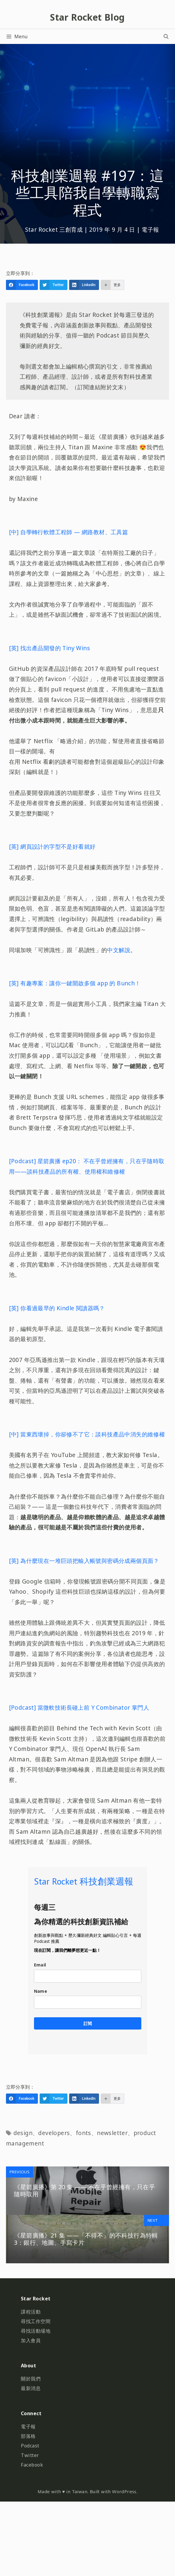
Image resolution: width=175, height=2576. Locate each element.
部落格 (28, 2436)
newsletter (112, 2133)
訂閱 (87, 2023)
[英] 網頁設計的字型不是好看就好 (52, 846)
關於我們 (31, 2378)
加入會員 (31, 2340)
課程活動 (31, 2311)
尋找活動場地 (35, 2331)
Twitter (30, 2455)
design (22, 2133)
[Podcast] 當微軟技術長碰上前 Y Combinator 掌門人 (79, 1707)
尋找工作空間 (35, 2321)
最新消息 (31, 2388)
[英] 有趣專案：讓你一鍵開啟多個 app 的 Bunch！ (75, 983)
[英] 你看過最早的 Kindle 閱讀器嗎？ (57, 1308)
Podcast (30, 2445)
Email (40, 1965)
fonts (83, 2133)
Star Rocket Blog (87, 17)
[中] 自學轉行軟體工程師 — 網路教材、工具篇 (68, 532)
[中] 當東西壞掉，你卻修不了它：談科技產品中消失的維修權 (87, 1434)
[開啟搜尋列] (166, 36)
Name (40, 1991)
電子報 (150, 229)
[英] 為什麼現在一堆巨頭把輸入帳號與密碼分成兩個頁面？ (84, 1561)
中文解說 (118, 950)
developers (54, 2133)
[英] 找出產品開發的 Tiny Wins (49, 648)
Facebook (32, 2465)
